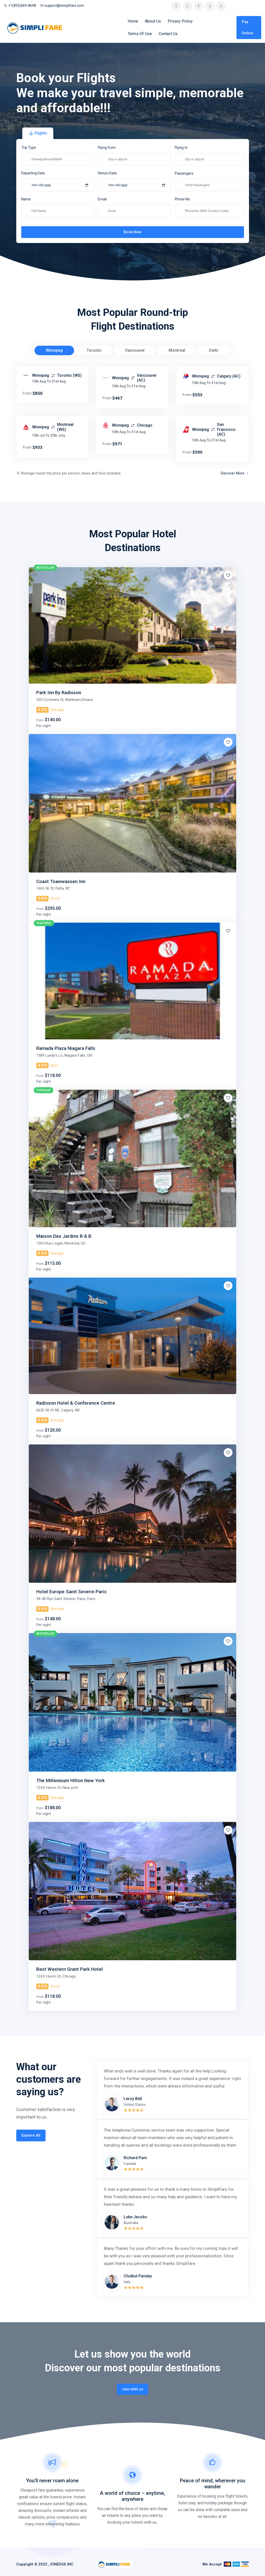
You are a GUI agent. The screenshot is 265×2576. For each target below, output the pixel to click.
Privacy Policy (180, 21)
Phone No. (183, 199)
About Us (153, 21)
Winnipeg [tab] (54, 350)
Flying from (107, 148)
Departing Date (33, 173)
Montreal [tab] (177, 350)
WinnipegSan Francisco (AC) (213, 429)
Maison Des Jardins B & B (63, 1236)
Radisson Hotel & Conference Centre (75, 1403)
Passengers (184, 173)
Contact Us (168, 33)
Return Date (107, 173)
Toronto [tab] (94, 350)
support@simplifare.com (62, 6)
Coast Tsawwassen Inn (60, 881)
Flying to (181, 148)
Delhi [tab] (213, 350)
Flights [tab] (38, 133)
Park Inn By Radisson (58, 692)
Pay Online (247, 27)
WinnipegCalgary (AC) (216, 376)
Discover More (235, 473)
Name (26, 199)
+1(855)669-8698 (20, 6)
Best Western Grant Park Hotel (69, 1969)
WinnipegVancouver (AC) (134, 378)
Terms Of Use (140, 33)
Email (102, 199)
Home (133, 21)
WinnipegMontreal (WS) (53, 427)
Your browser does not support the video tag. (132, 2341)
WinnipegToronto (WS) (57, 375)
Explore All (31, 2135)
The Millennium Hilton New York (70, 1780)
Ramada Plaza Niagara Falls (65, 1048)
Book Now (132, 232)
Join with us (132, 2389)
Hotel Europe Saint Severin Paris (71, 1591)
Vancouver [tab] (135, 350)
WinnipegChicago (132, 425)
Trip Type (28, 148)
